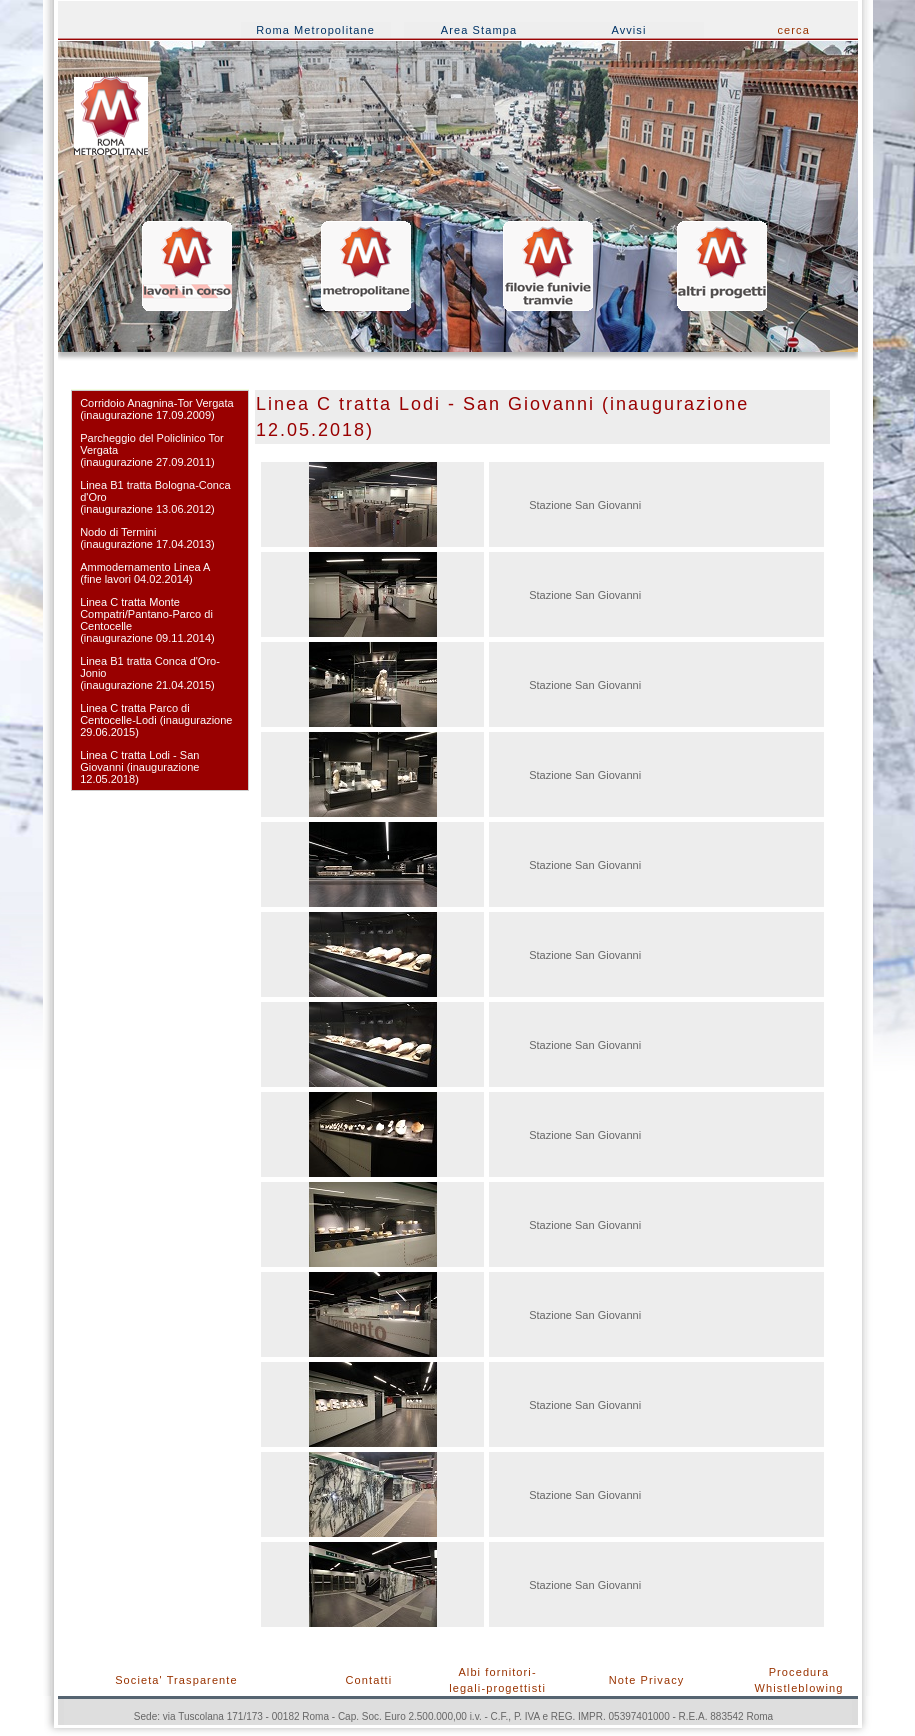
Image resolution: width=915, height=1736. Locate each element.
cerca (794, 30)
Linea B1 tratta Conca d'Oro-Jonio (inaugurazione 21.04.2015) (150, 673)
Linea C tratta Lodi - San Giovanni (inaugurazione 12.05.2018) (139, 767)
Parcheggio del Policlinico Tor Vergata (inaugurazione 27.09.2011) (152, 450)
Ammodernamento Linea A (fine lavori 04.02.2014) (145, 573)
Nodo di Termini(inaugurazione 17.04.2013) (147, 538)
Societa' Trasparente (176, 1680)
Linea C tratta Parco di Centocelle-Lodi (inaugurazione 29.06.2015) (156, 720)
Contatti (369, 1680)
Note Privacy (647, 1680)
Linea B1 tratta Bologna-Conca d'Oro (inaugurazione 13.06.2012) (155, 497)
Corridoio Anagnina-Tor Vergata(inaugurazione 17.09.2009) (156, 409)
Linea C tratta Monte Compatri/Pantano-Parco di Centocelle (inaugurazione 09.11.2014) (147, 620)
